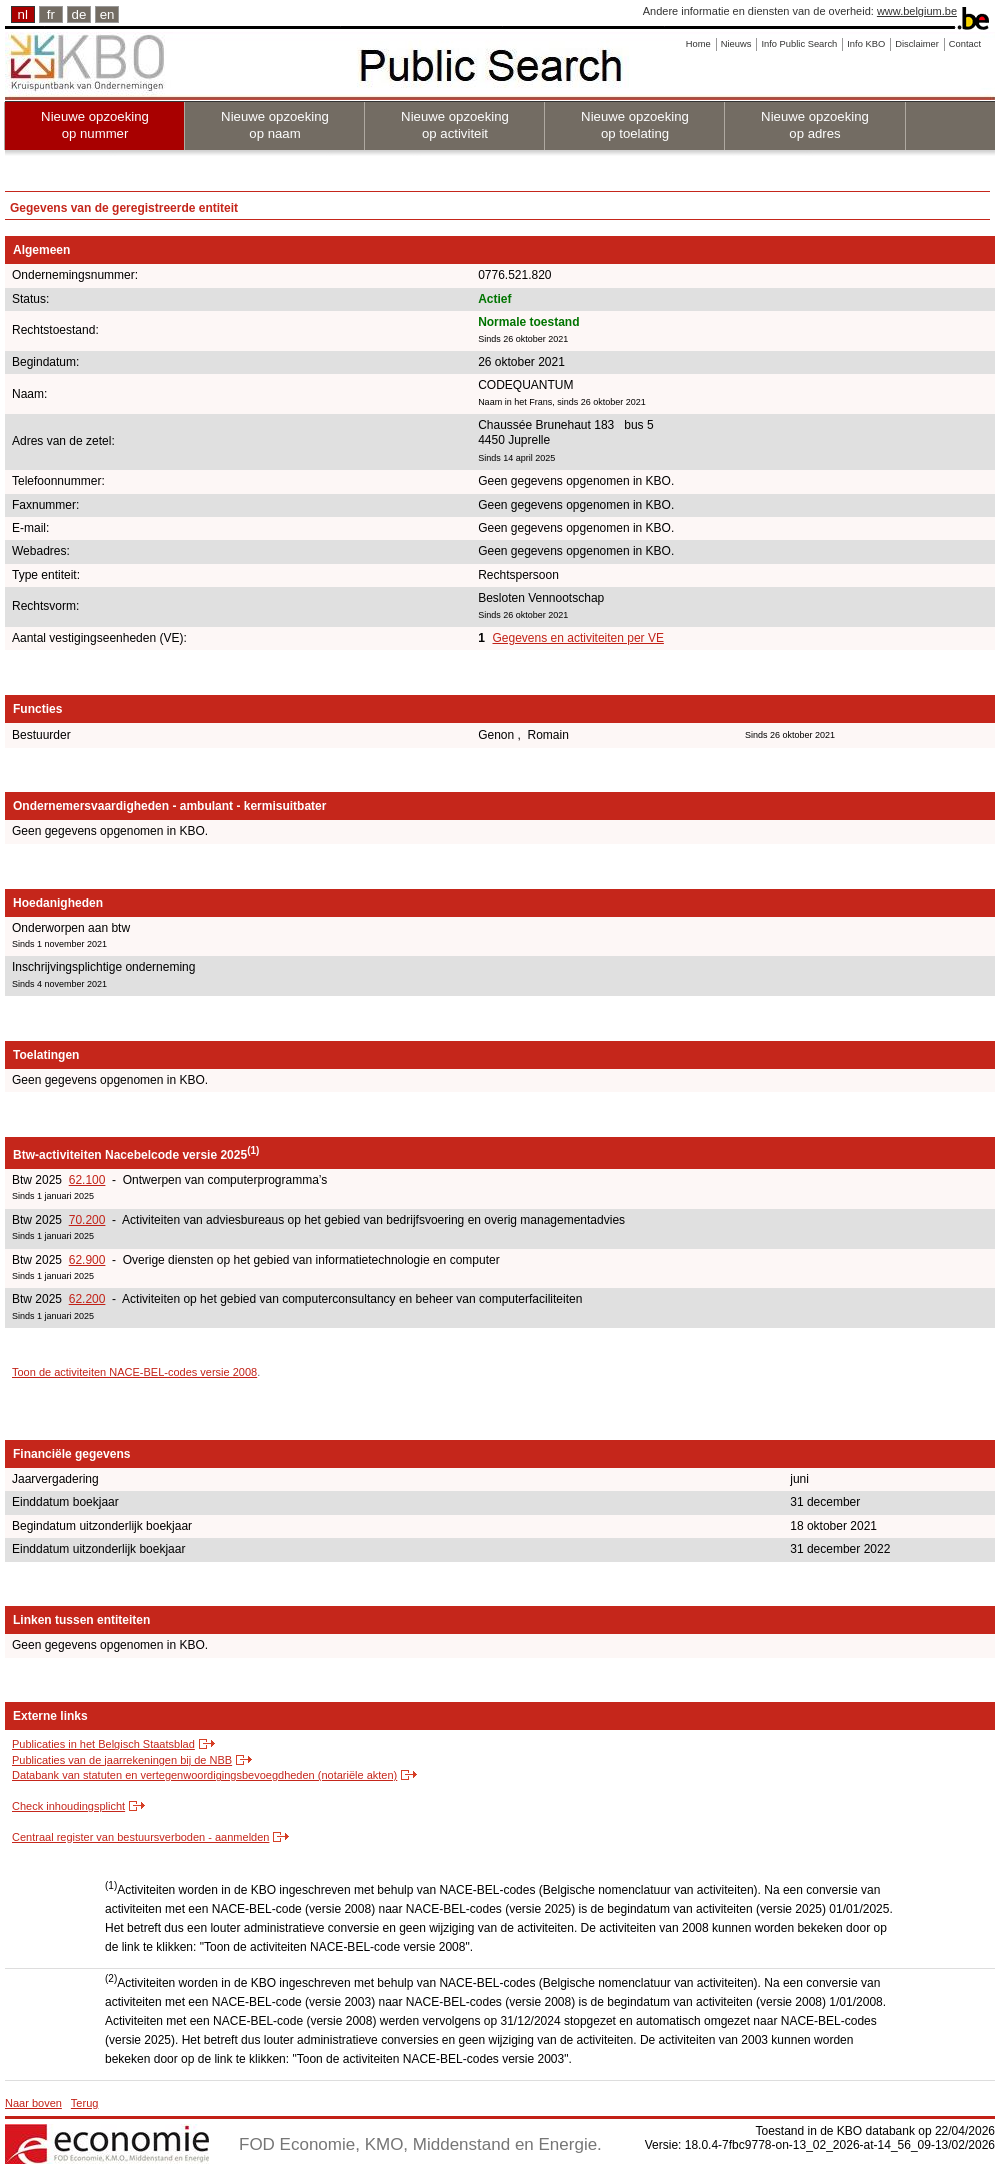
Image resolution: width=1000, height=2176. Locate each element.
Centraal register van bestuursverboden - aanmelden (140, 1837)
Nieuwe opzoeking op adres (815, 125)
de (79, 14)
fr (51, 14)
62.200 (87, 1299)
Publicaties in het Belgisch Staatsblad (103, 1744)
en (107, 14)
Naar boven (33, 2103)
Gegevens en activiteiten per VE (577, 638)
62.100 (87, 1180)
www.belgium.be (917, 11)
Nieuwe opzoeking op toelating (635, 125)
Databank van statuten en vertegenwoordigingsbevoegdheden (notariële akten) (204, 1775)
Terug (85, 2103)
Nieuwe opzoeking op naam (275, 125)
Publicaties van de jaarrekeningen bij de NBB (122, 1760)
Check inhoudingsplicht (68, 1806)
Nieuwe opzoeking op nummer (95, 125)
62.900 (87, 1260)
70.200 (87, 1220)
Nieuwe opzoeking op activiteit (455, 125)
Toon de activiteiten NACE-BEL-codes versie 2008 (134, 1372)
